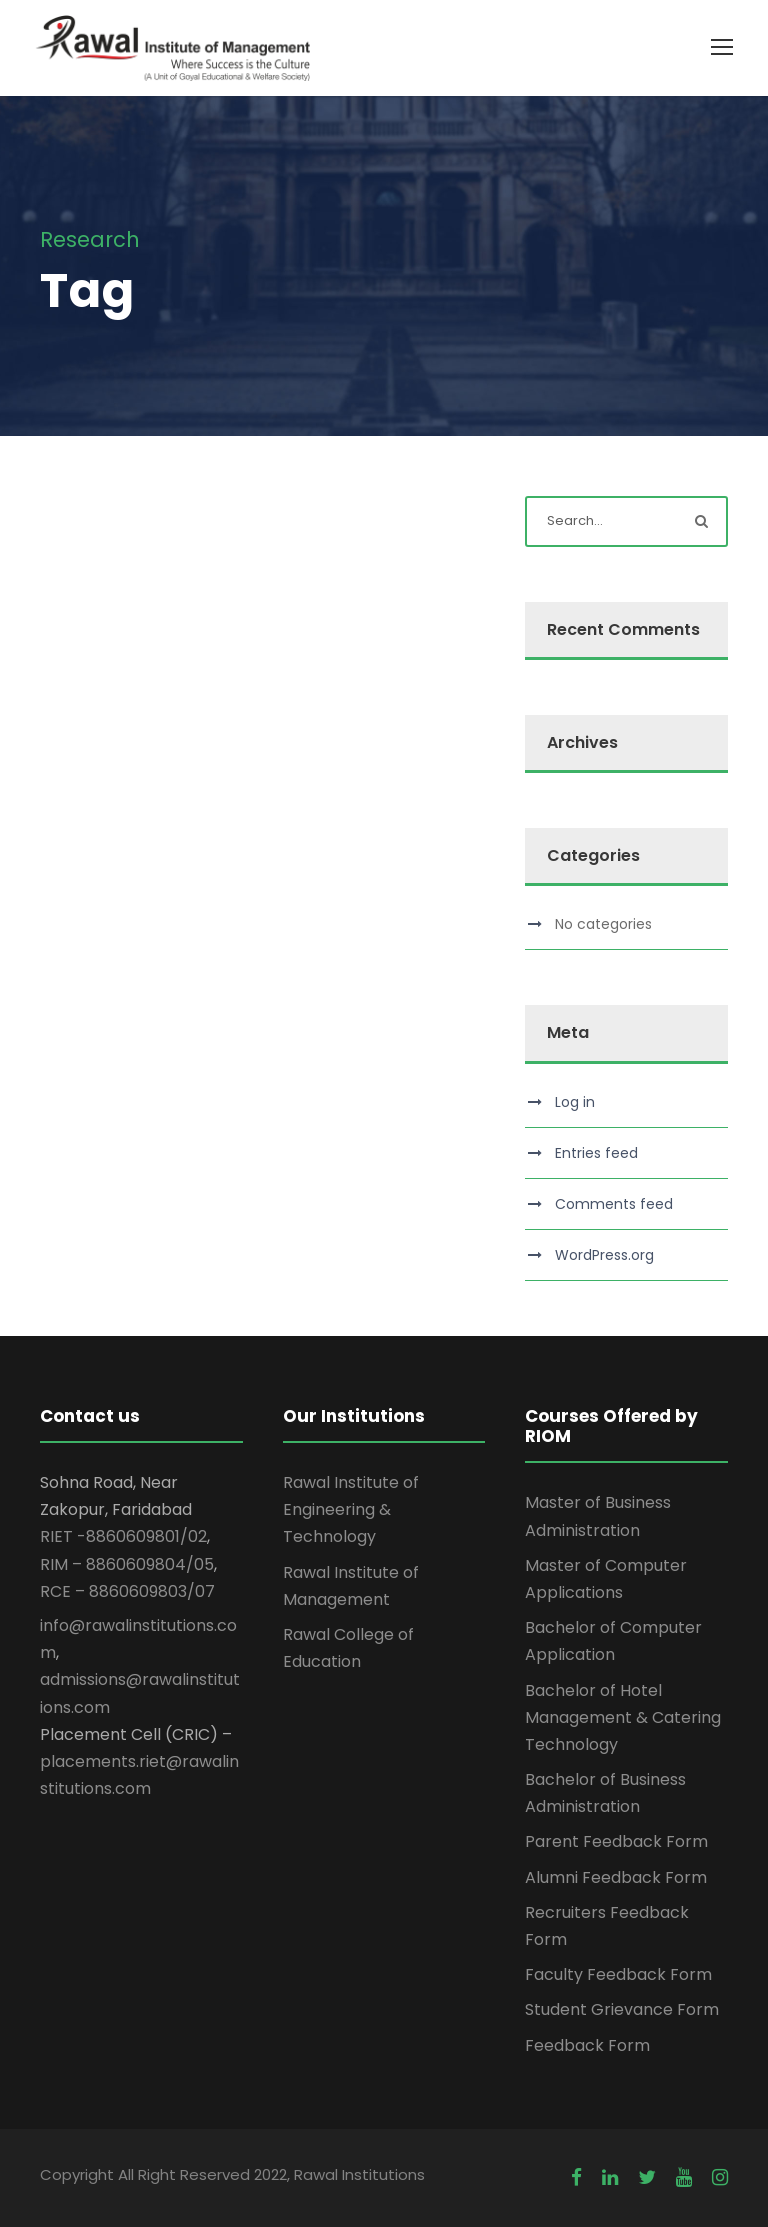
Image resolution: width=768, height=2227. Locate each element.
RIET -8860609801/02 (123, 1536)
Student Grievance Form (622, 2009)
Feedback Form (587, 2045)
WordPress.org (604, 1255)
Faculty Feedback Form (618, 1974)
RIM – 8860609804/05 (127, 1564)
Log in (575, 1102)
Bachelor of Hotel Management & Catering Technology (623, 1717)
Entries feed (596, 1153)
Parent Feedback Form (616, 1841)
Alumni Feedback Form (616, 1877)
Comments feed (614, 1204)
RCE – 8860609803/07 (127, 1591)
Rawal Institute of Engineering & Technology (351, 1509)
